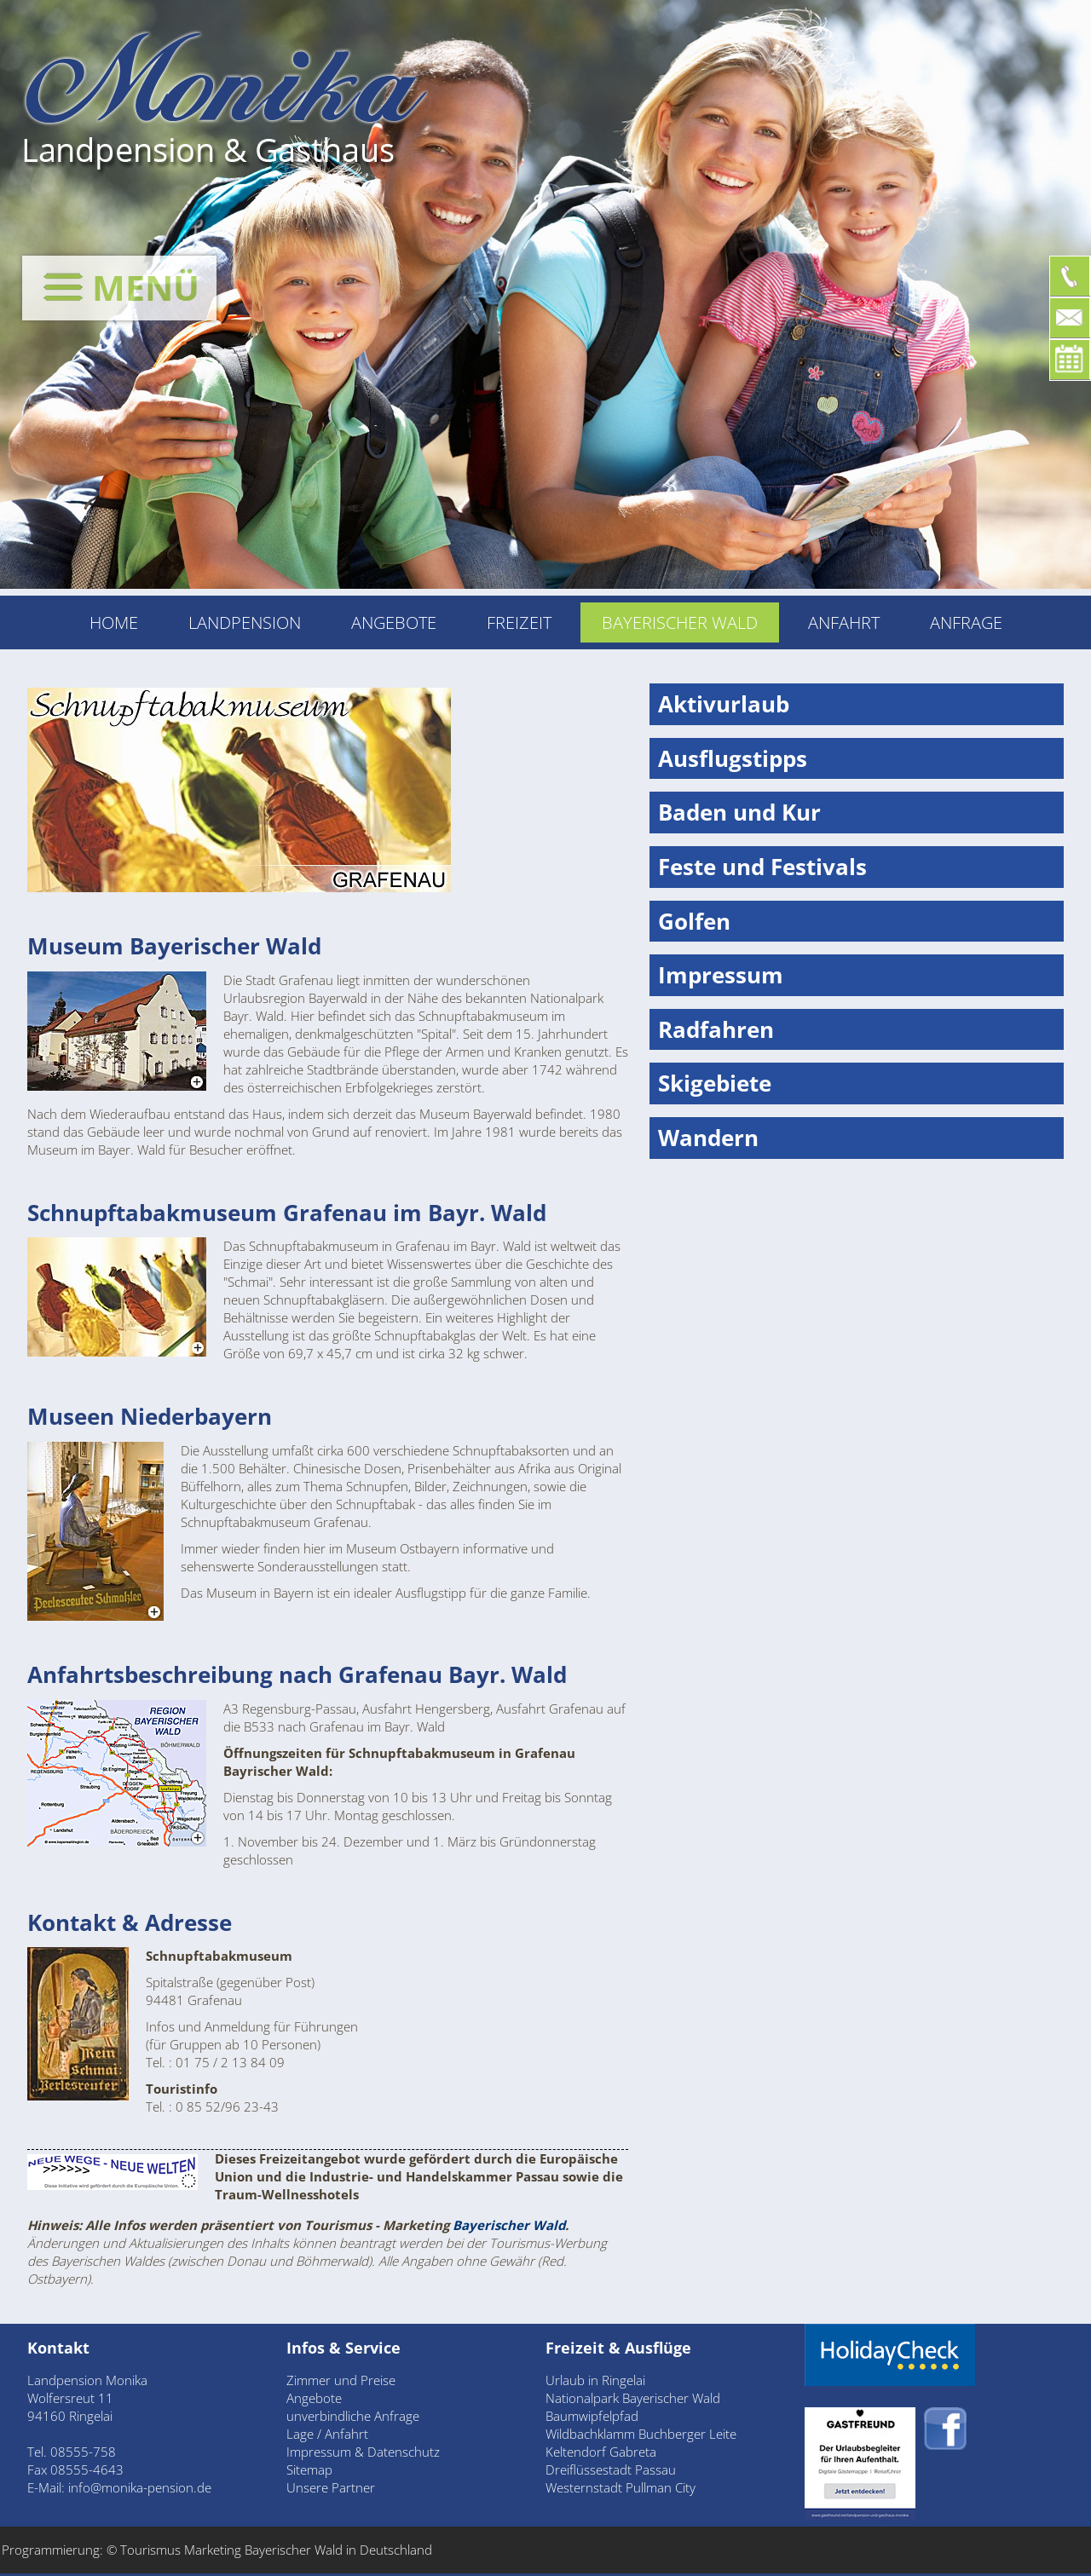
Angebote (393, 622)
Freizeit (519, 622)
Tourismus (152, 2549)
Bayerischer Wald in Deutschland (338, 2549)
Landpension (244, 622)
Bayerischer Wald (509, 2224)
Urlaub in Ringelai (595, 2380)
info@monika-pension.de (139, 2487)
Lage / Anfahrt (327, 2433)
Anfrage (966, 622)
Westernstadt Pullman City (621, 2487)
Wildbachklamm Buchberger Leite (641, 2433)
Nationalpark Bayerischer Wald (633, 2397)
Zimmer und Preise (340, 2380)
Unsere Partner (330, 2487)
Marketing (212, 2549)
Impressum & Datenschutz (363, 2451)
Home (113, 622)
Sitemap (309, 2469)
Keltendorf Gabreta (601, 2451)
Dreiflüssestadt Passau (611, 2469)
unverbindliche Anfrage (352, 2415)
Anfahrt (844, 622)
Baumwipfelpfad (592, 2415)
